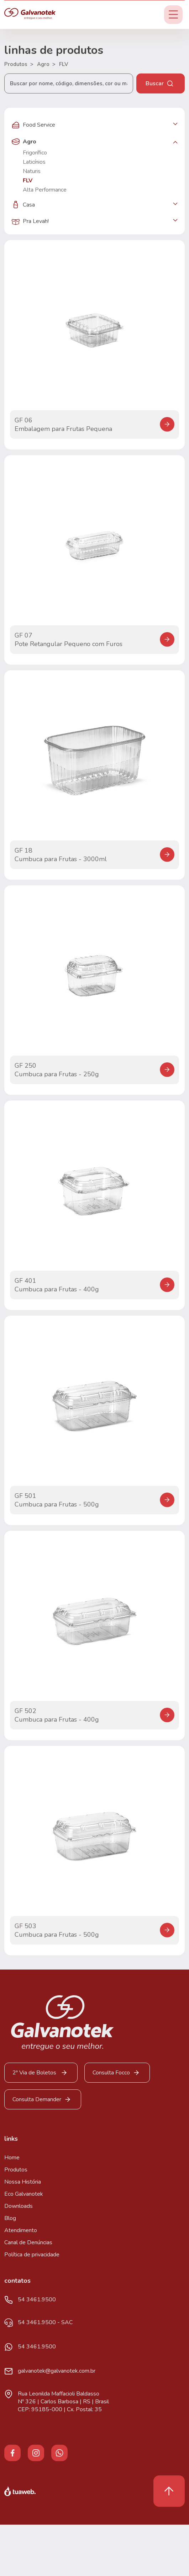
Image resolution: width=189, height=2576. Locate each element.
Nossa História (22, 2182)
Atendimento (20, 2230)
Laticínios (34, 162)
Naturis (32, 171)
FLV (63, 64)
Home (12, 2157)
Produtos (18, 64)
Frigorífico (35, 153)
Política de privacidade (31, 2255)
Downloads (18, 2206)
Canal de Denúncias (28, 2242)
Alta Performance (45, 190)
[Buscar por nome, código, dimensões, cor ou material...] (68, 83)
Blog (10, 2218)
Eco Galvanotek (23, 2194)
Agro (46, 64)
